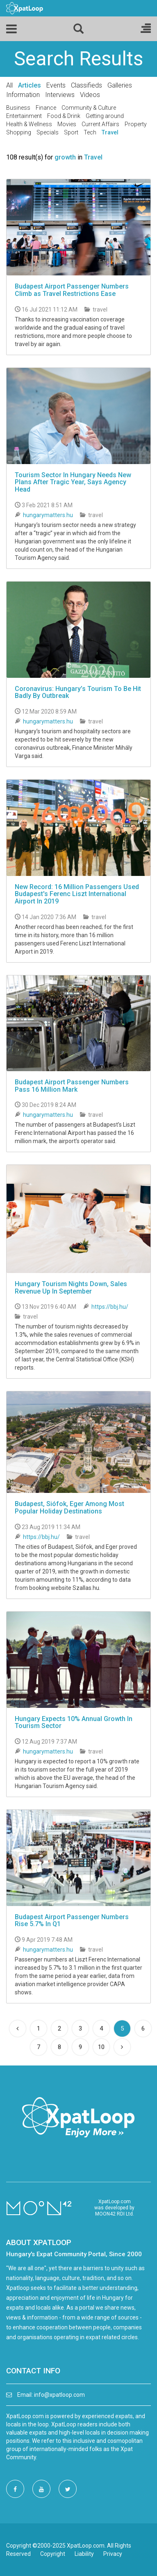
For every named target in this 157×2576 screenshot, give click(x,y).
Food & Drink (63, 116)
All (9, 85)
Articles (29, 85)
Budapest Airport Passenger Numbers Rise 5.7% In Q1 (72, 1920)
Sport (71, 132)
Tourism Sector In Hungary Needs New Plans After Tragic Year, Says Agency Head (73, 482)
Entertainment (24, 116)
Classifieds (86, 85)
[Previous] (17, 2028)
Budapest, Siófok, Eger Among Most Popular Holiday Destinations (69, 1507)
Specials (47, 132)
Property (136, 124)
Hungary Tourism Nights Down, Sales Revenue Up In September (71, 1287)
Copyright (52, 2554)
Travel (110, 132)
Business (18, 107)
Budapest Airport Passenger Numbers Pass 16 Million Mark (72, 1085)
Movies (66, 124)
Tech (90, 132)
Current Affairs (100, 124)
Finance (46, 107)
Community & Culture (88, 107)
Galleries (119, 85)
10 (101, 2047)
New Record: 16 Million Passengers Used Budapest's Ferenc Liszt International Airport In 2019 (77, 894)
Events (56, 85)
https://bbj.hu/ (109, 1306)
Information (23, 95)
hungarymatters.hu (48, 515)
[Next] (122, 2047)
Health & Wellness (29, 124)
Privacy (112, 2554)
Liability (84, 2554)
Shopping (18, 132)
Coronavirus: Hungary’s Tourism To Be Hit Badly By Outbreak (78, 692)
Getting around (105, 116)
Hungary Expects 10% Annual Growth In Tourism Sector (73, 1722)
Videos (90, 95)
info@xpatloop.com (59, 2394)
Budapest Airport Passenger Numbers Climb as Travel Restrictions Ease (72, 290)
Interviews (60, 95)
